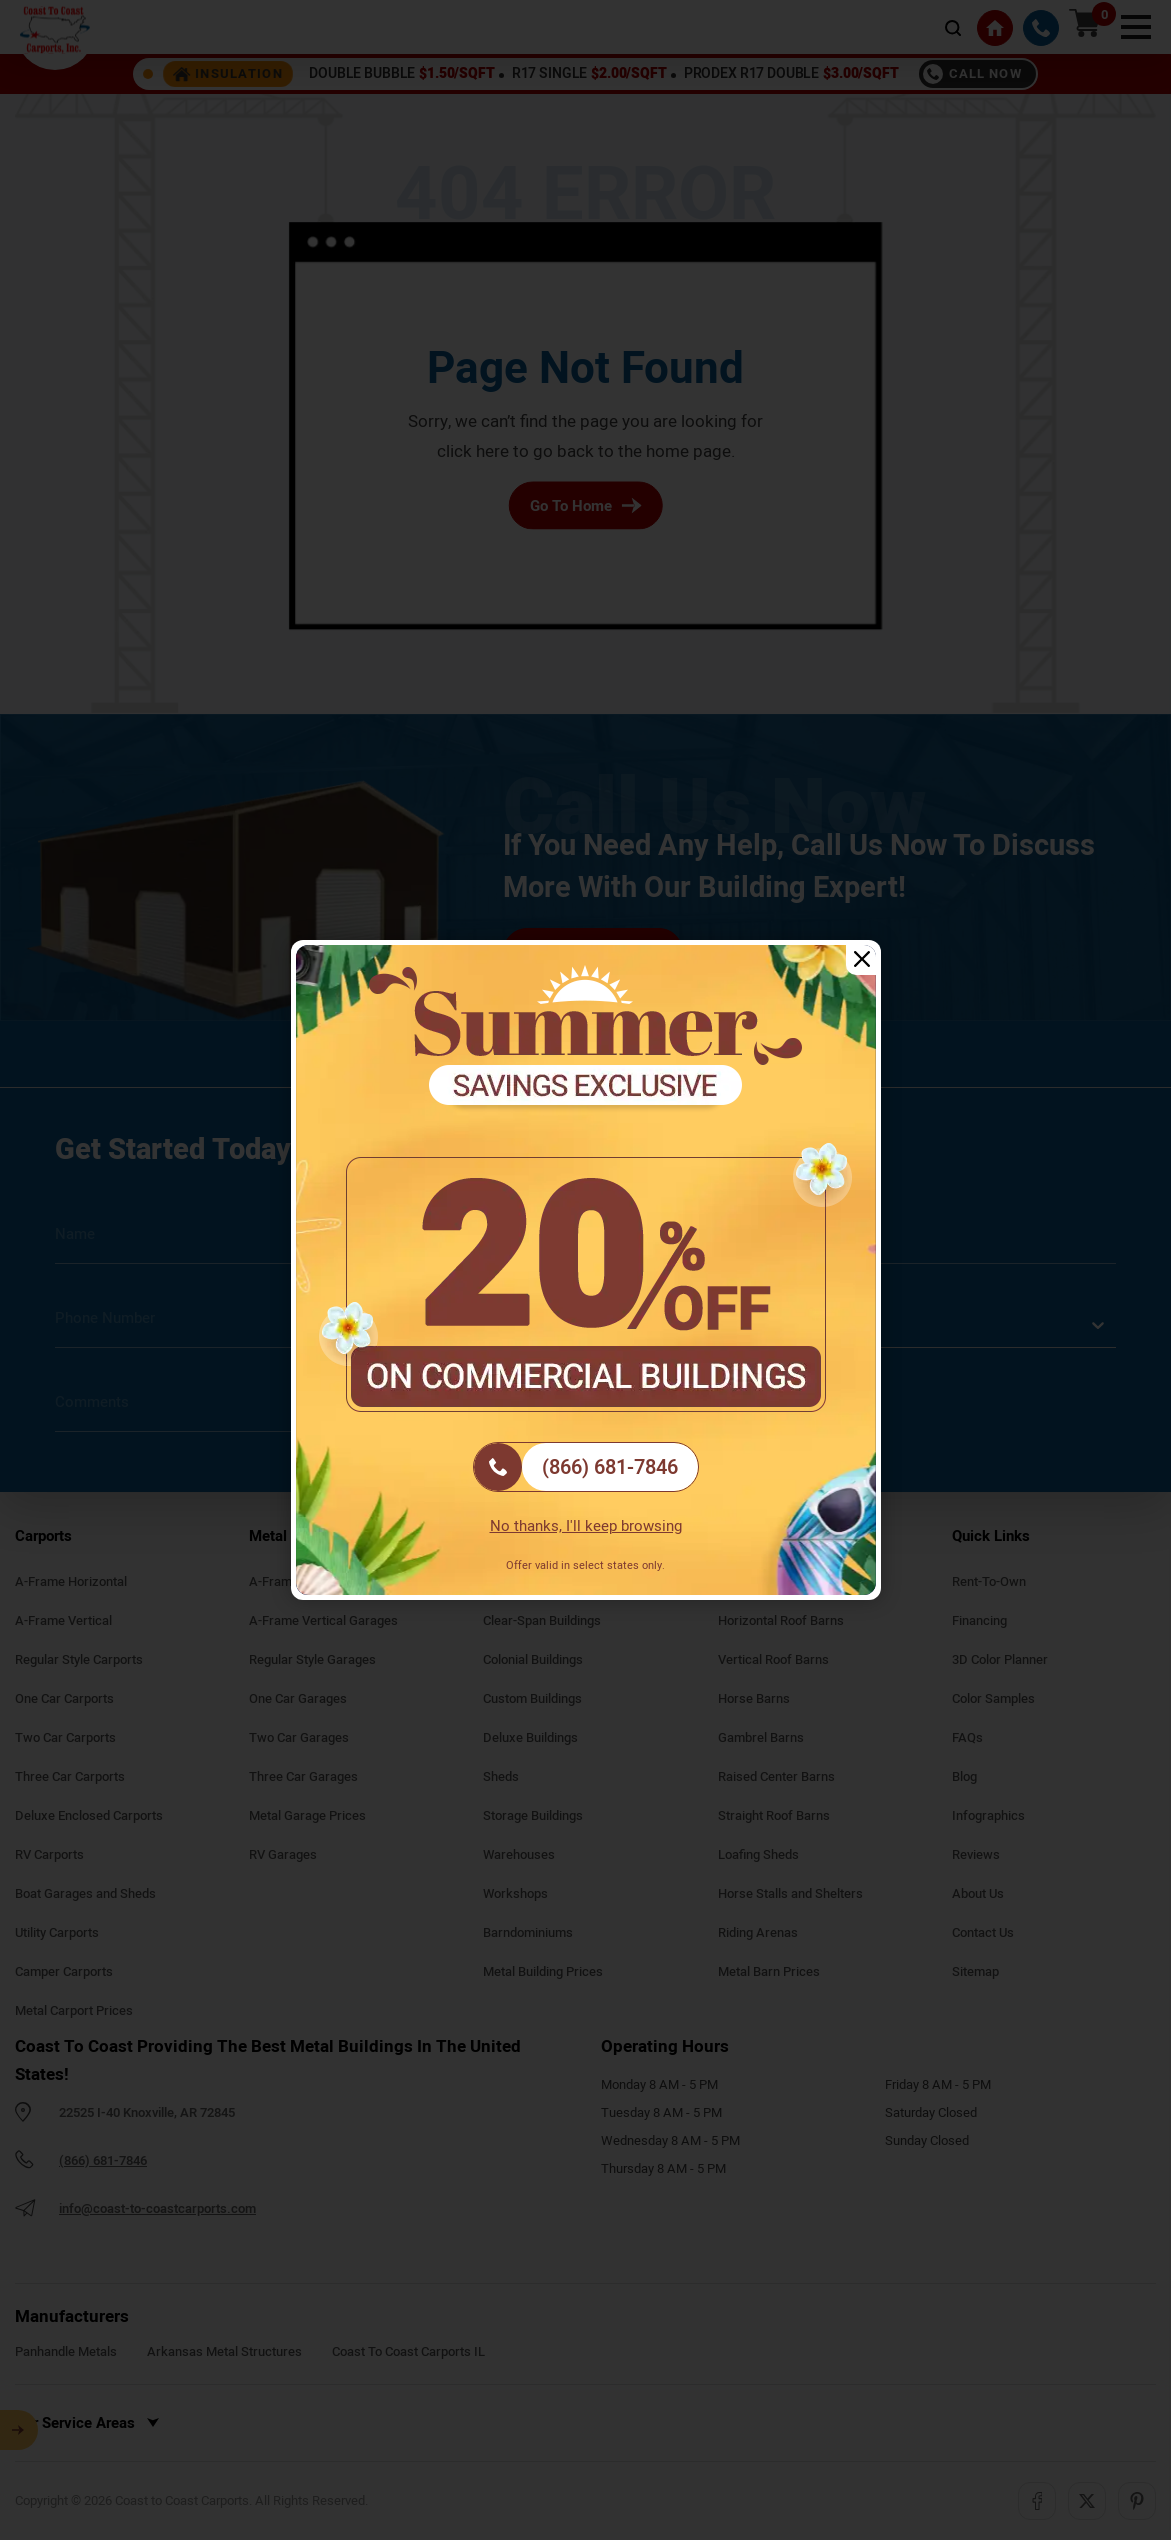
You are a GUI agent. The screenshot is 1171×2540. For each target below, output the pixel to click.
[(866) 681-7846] (586, 1467)
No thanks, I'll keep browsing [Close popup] (586, 1526)
